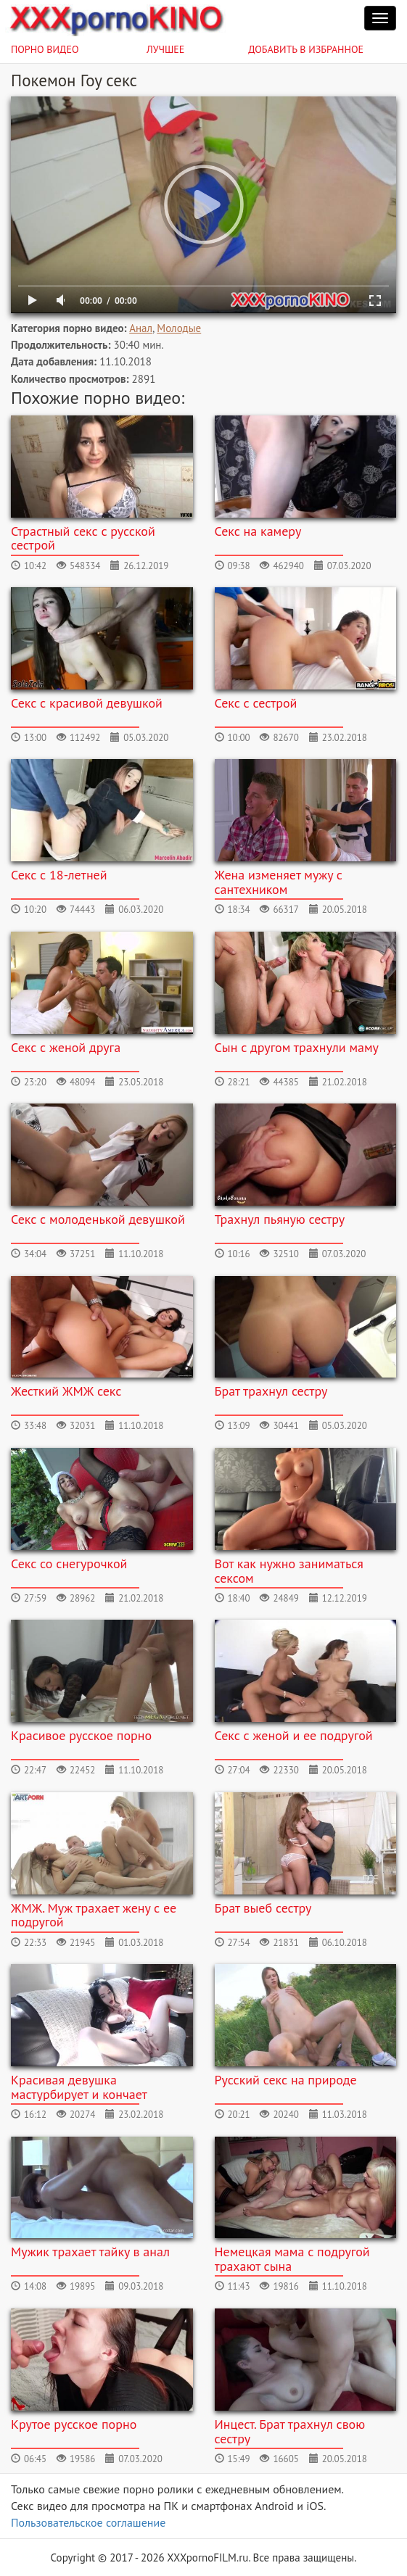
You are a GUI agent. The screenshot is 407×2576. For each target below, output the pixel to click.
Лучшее (165, 49)
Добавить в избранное (305, 49)
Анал (140, 328)
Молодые (179, 328)
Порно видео (45, 49)
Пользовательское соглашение (88, 2522)
